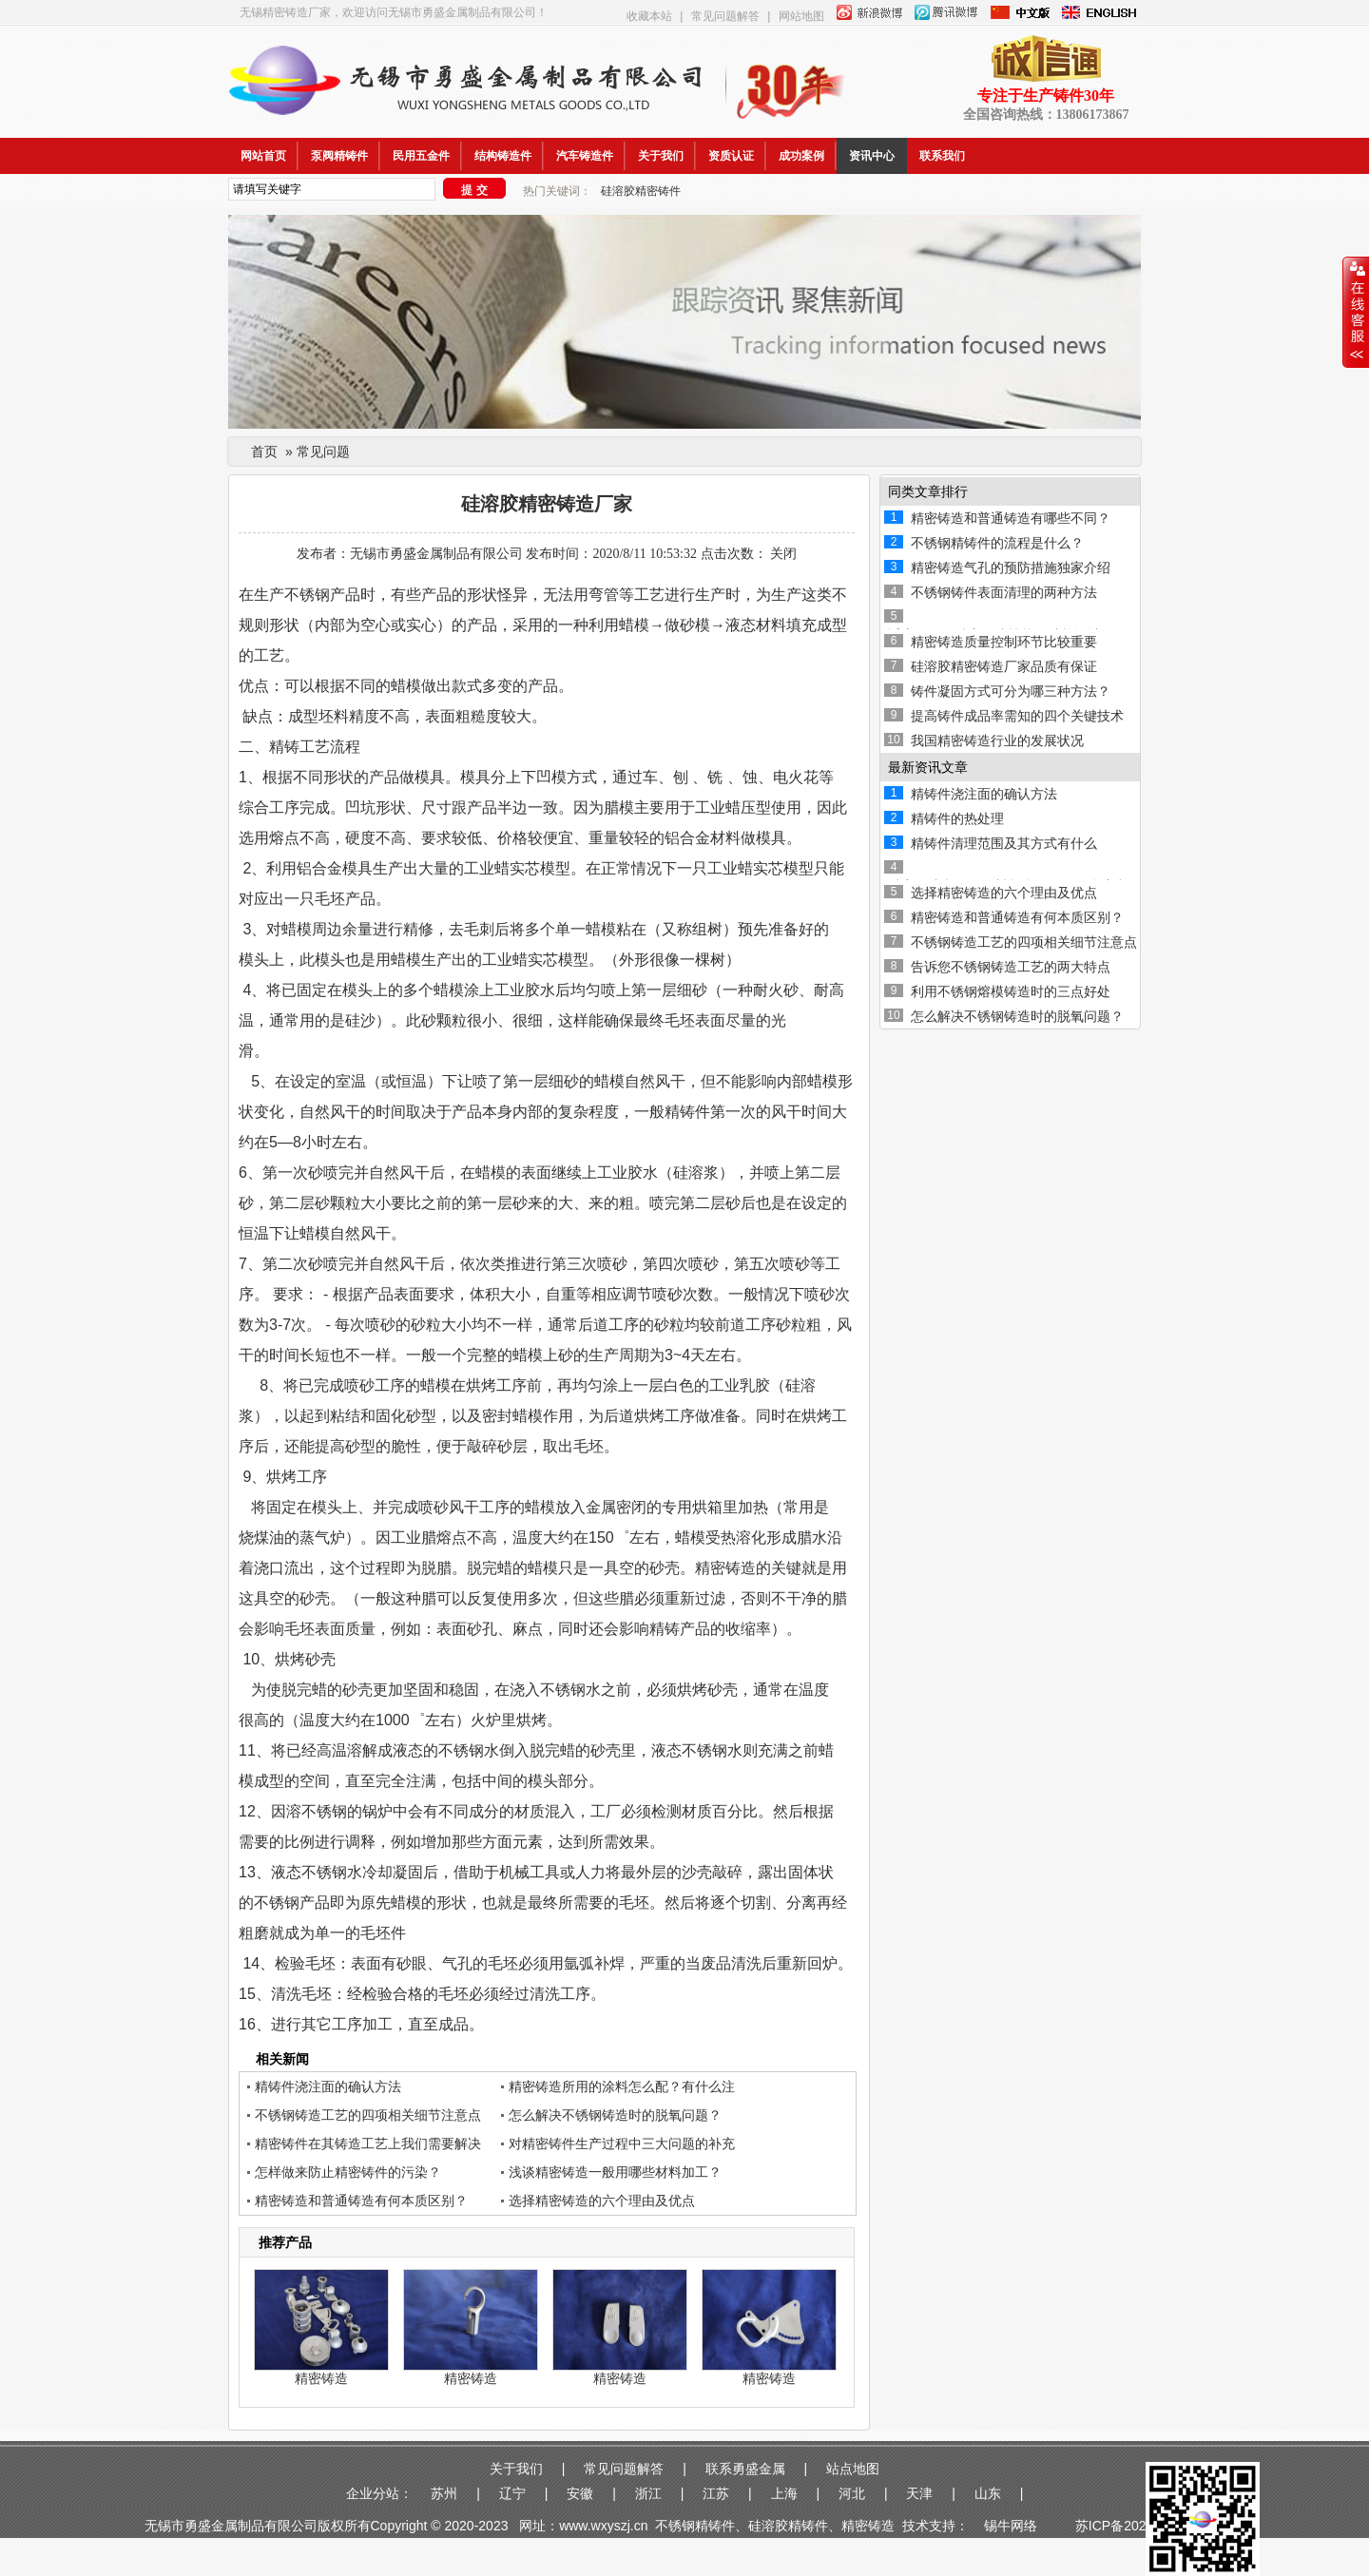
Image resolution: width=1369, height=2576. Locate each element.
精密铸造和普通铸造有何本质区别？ (361, 2200)
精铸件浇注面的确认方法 (328, 2086)
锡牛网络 (1014, 2525)
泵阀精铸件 (339, 156)
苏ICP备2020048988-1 (1142, 2525)
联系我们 (942, 156)
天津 (919, 2493)
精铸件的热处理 (957, 818)
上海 (784, 2493)
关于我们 (661, 156)
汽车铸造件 (584, 156)
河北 (852, 2493)
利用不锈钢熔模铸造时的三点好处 (1010, 991)
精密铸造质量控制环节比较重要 (1004, 641)
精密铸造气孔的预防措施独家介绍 (1010, 567)
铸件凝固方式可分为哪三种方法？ (1010, 691)
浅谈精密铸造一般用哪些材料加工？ (615, 2172)
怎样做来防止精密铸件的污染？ (348, 2172)
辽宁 (512, 2493)
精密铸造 (321, 2378)
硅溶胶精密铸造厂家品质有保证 (1004, 666)
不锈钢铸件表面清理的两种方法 (1004, 592)
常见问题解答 (725, 16)
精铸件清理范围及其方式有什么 (1004, 843)
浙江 (648, 2493)
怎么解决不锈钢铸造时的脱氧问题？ (615, 2115)
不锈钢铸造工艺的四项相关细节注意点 (368, 2115)
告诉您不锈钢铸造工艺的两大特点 (1010, 966)
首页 (264, 451)
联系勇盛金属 (745, 2468)
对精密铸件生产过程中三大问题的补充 (622, 2143)
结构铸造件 (502, 156)
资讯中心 (872, 156)
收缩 (1355, 313)
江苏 (716, 2493)
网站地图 (801, 16)
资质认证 (731, 156)
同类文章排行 (928, 491)
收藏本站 (649, 16)
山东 (987, 2493)
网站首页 (263, 156)
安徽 (580, 2493)
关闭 (783, 554)
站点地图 (852, 2468)
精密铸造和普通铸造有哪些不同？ (1010, 518)
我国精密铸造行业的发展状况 (997, 740)
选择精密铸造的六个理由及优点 (602, 2200)
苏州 (444, 2493)
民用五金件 (421, 156)
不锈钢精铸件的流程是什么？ (997, 542)
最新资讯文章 (928, 767)
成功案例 (801, 156)
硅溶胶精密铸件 (641, 191)
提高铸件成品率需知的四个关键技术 (1017, 715)
